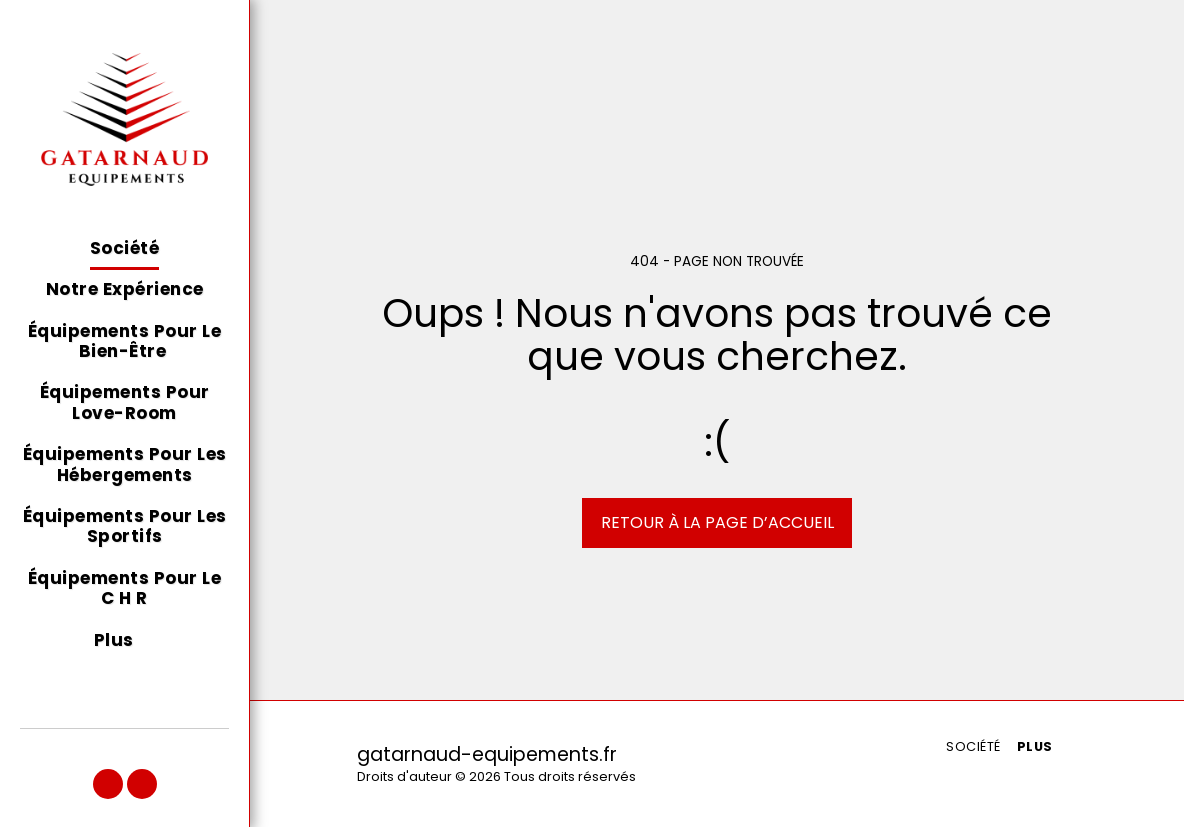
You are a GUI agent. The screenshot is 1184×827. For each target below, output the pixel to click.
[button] (108, 784)
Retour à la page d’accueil (717, 522)
